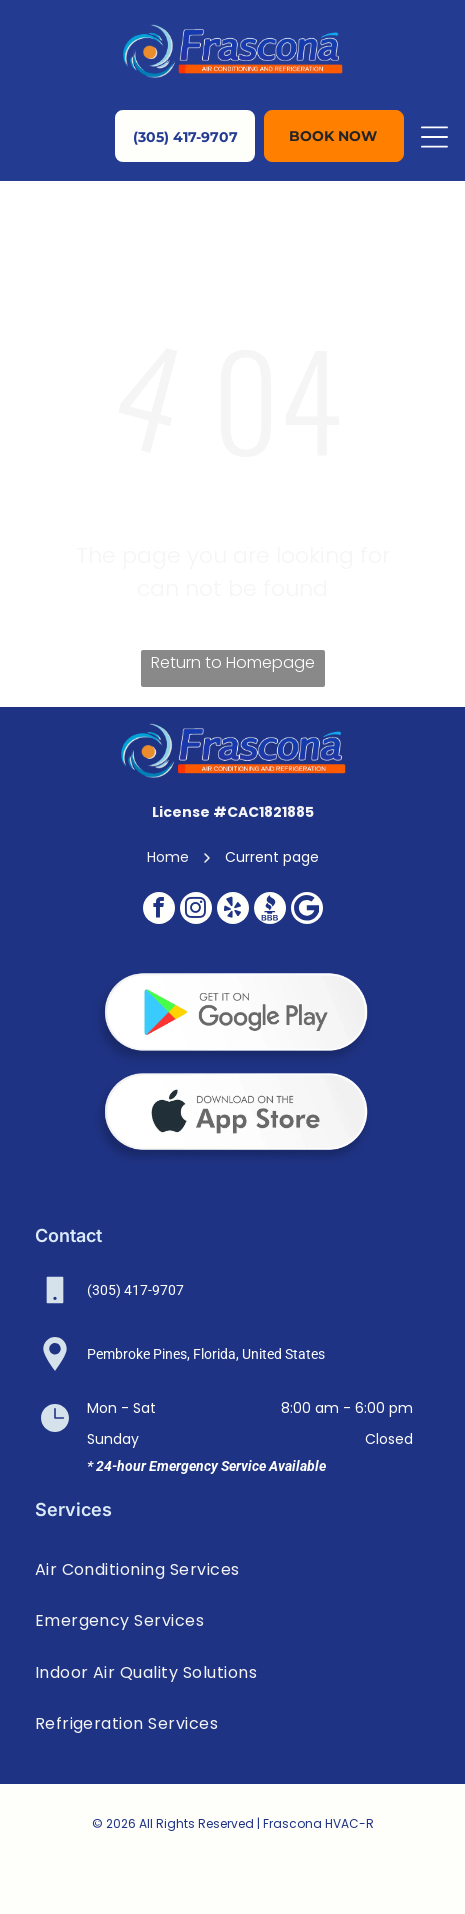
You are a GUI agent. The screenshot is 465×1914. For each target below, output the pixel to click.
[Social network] (270, 910)
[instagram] (196, 910)
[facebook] (159, 910)
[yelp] (233, 910)
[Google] (307, 910)
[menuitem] (233, 1569)
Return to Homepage (233, 662)
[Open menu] (434, 137)
